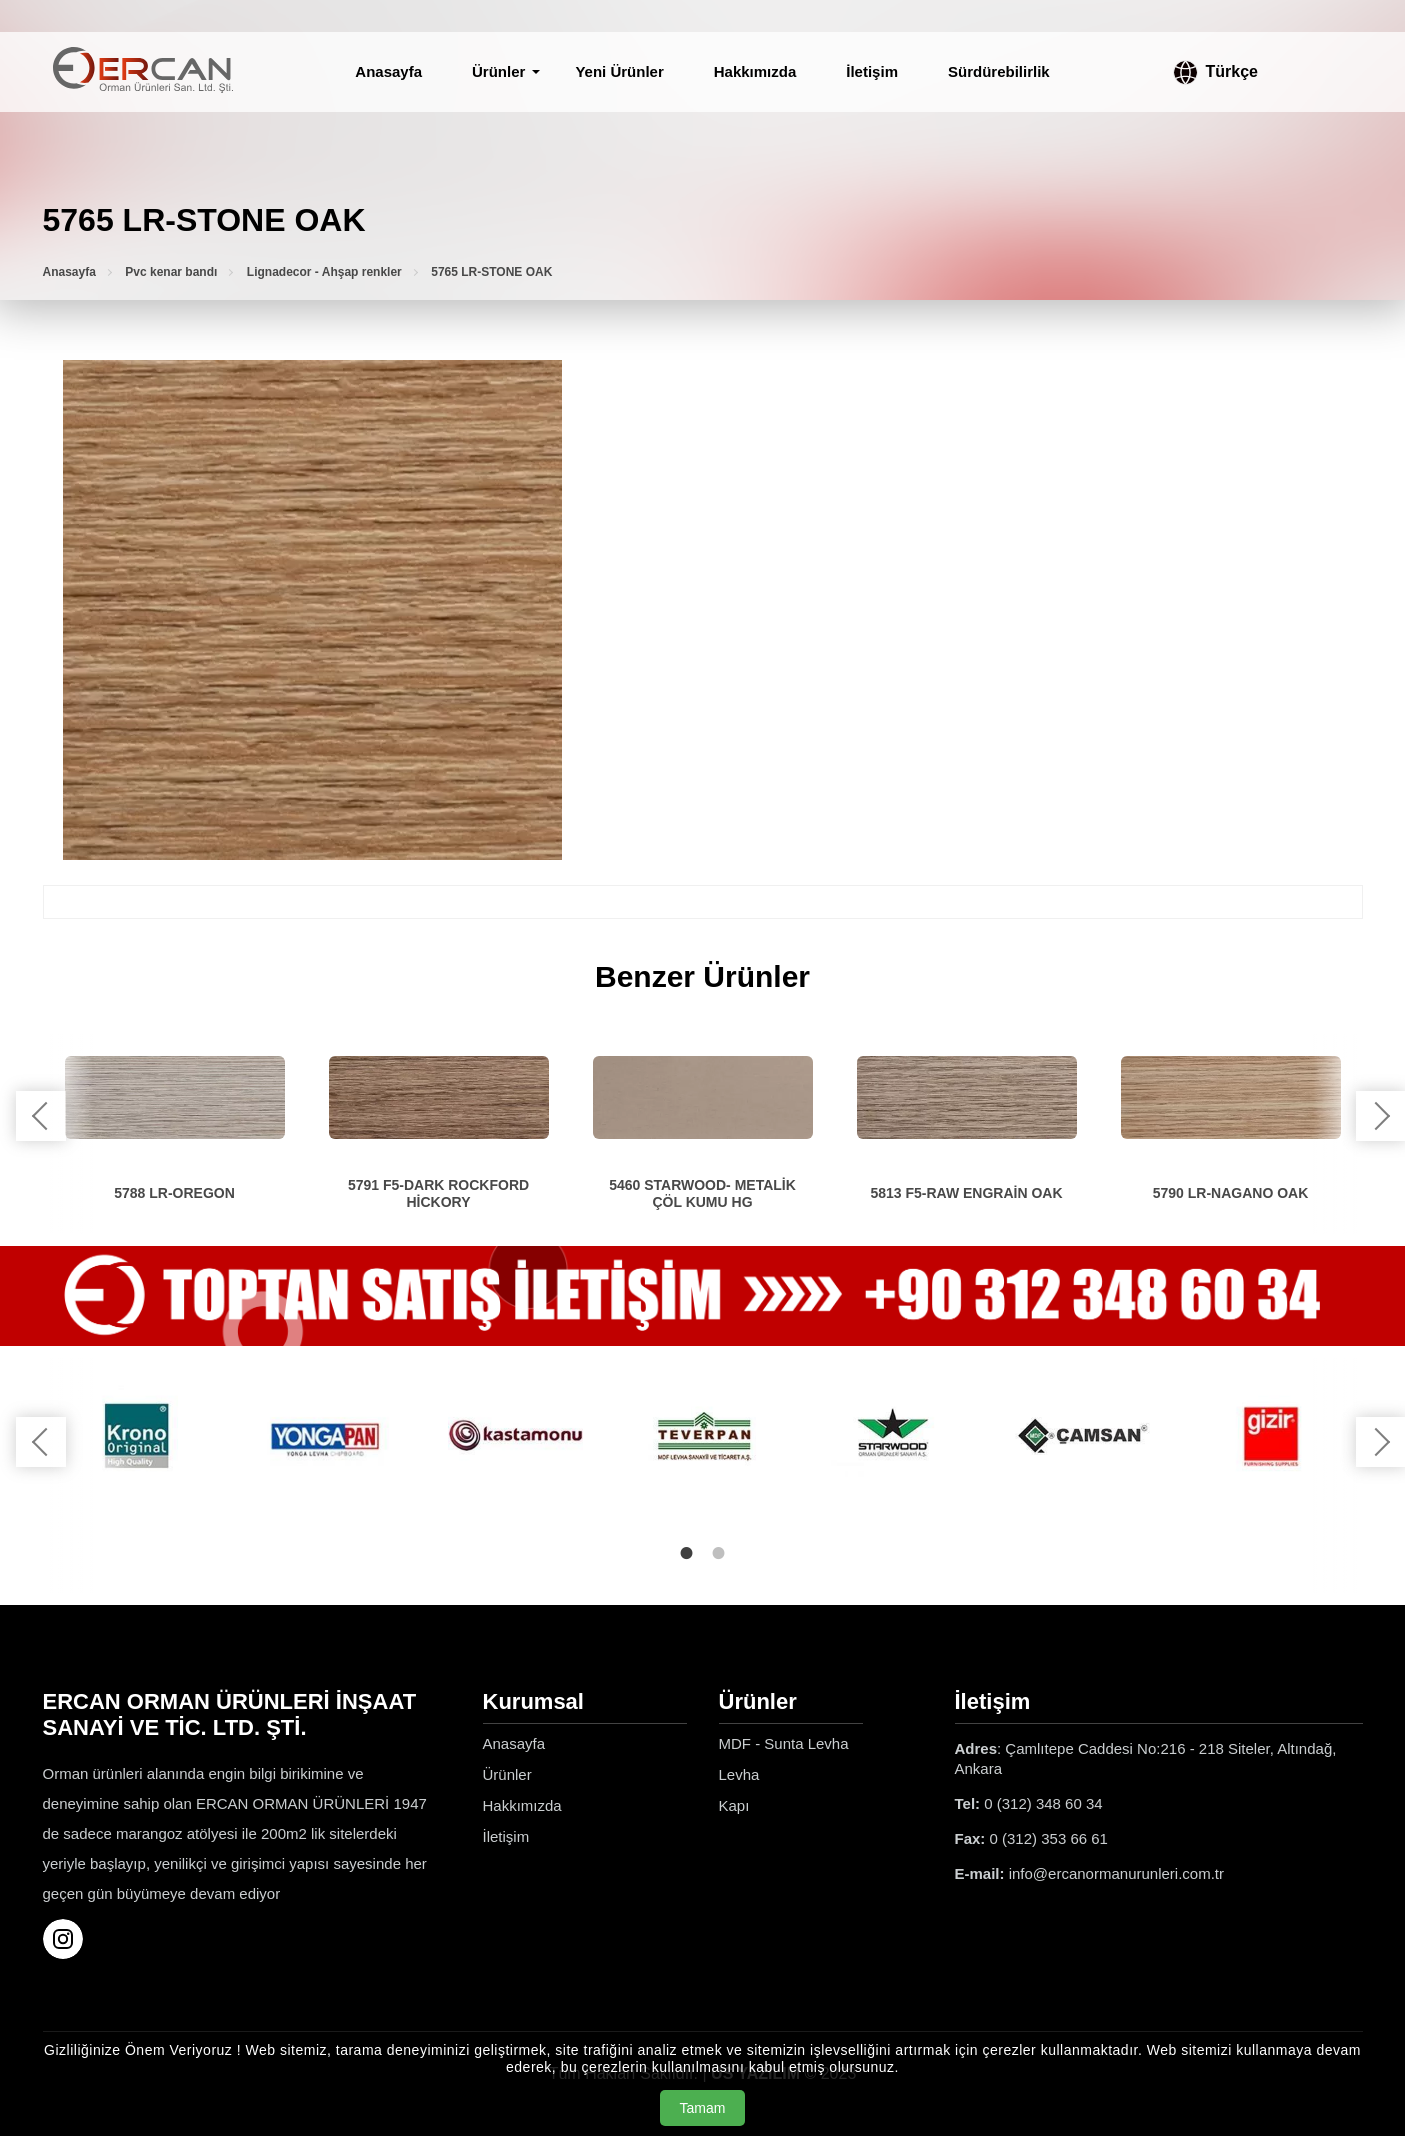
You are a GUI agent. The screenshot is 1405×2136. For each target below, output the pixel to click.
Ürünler (498, 71)
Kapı (734, 1805)
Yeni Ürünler (619, 71)
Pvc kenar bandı (171, 272)
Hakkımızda (755, 71)
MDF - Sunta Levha (784, 1743)
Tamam (703, 2108)
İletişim (872, 71)
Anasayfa (388, 71)
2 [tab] (719, 1553)
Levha (739, 1774)
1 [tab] (687, 1553)
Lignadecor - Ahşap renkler (324, 272)
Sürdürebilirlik (999, 71)
